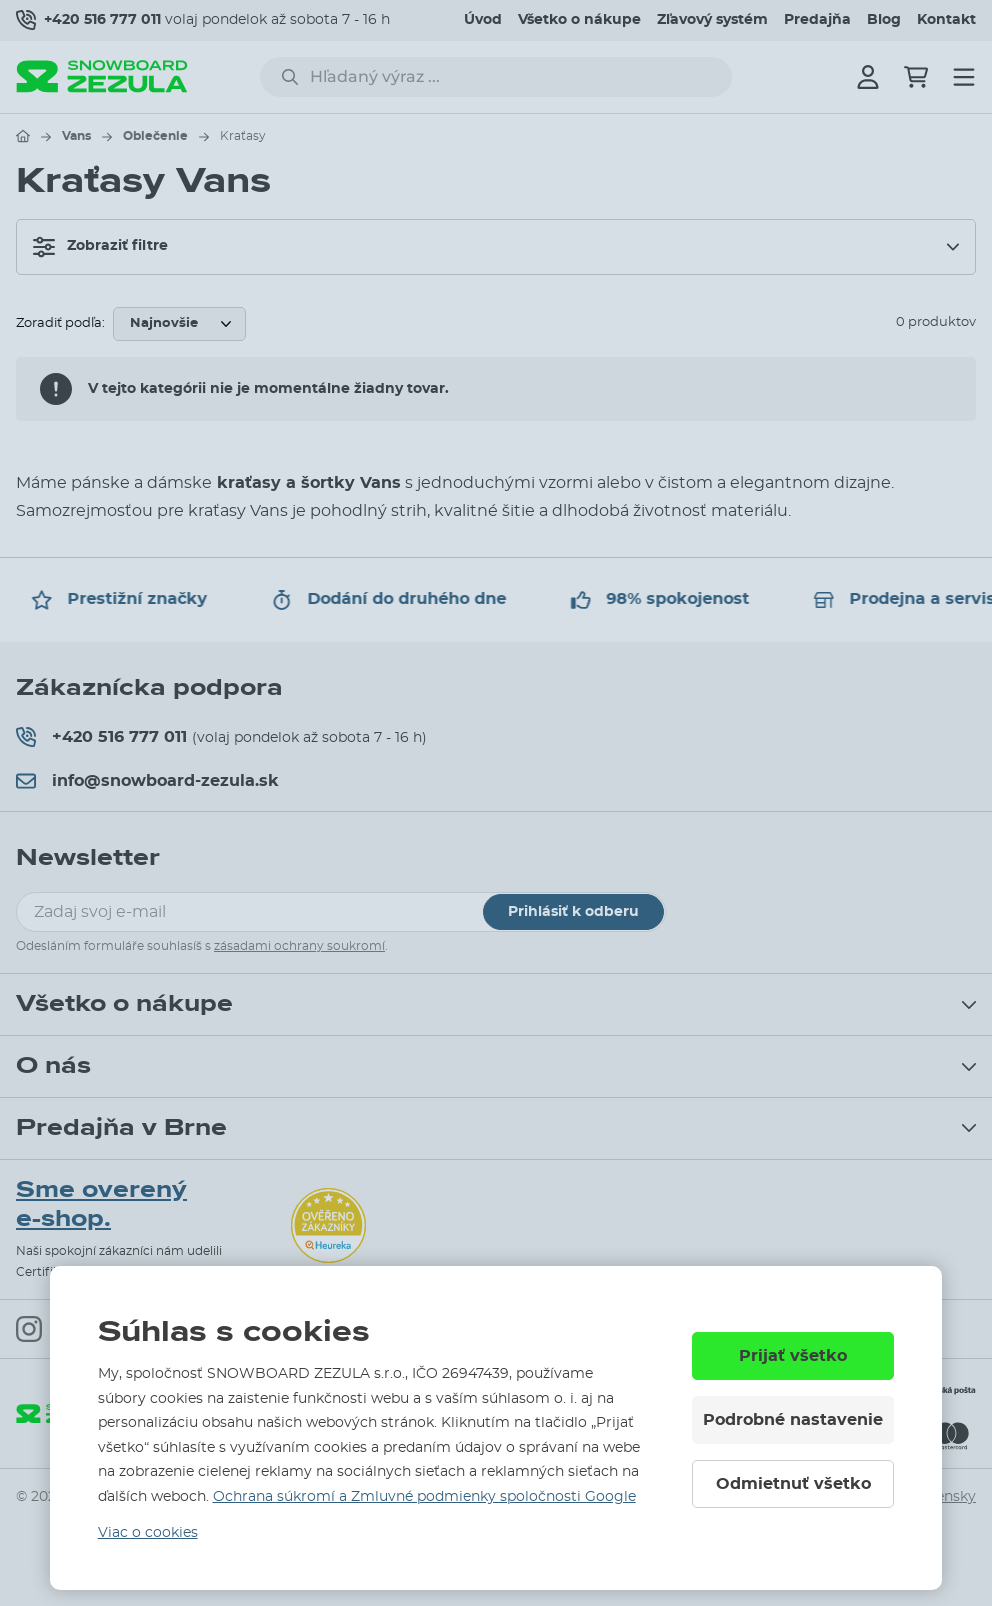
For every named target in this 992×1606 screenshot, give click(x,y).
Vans (76, 136)
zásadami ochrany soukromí (299, 946)
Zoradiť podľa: (60, 323)
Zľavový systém (712, 20)
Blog (884, 20)
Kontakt (946, 20)
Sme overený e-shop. (101, 1204)
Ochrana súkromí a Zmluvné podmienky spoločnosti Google (424, 1497)
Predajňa (817, 20)
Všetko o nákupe (579, 20)
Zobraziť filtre (100, 247)
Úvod (483, 20)
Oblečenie (155, 136)
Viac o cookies (148, 1533)
